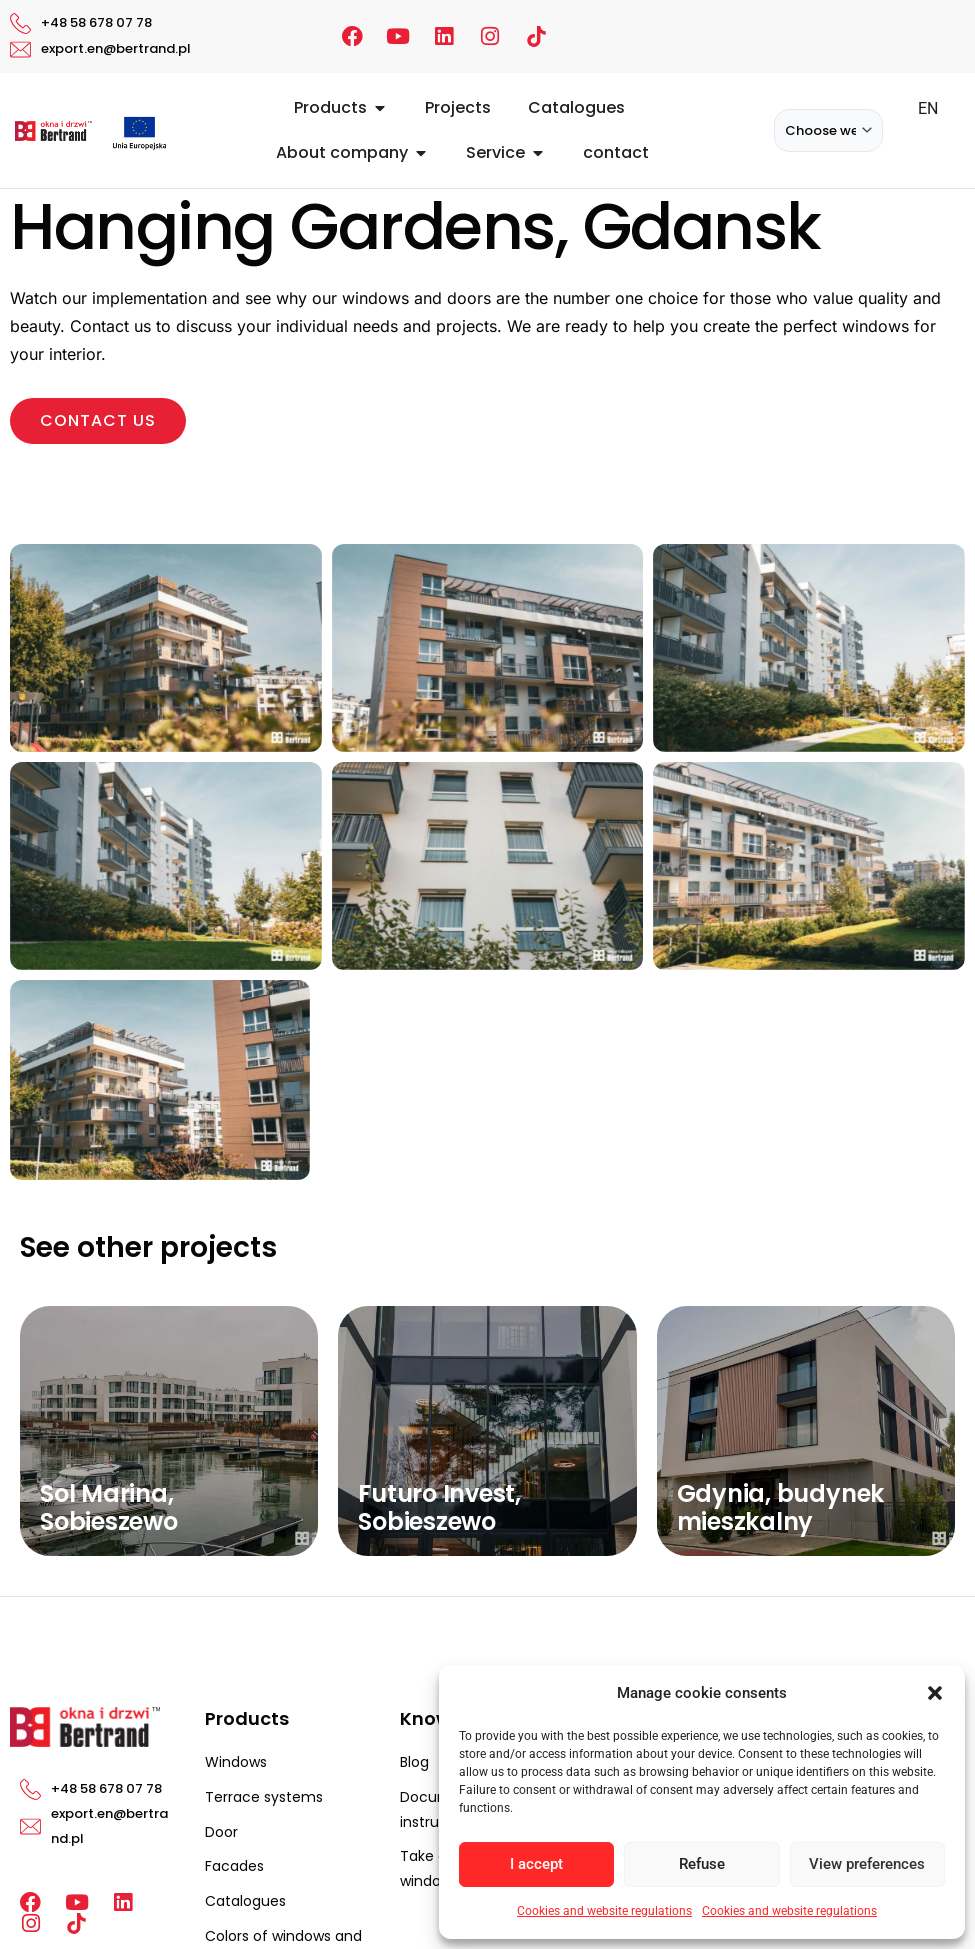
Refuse (702, 1864)
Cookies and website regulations (604, 1911)
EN (928, 108)
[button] (935, 1693)
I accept (536, 1864)
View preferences (867, 1864)
